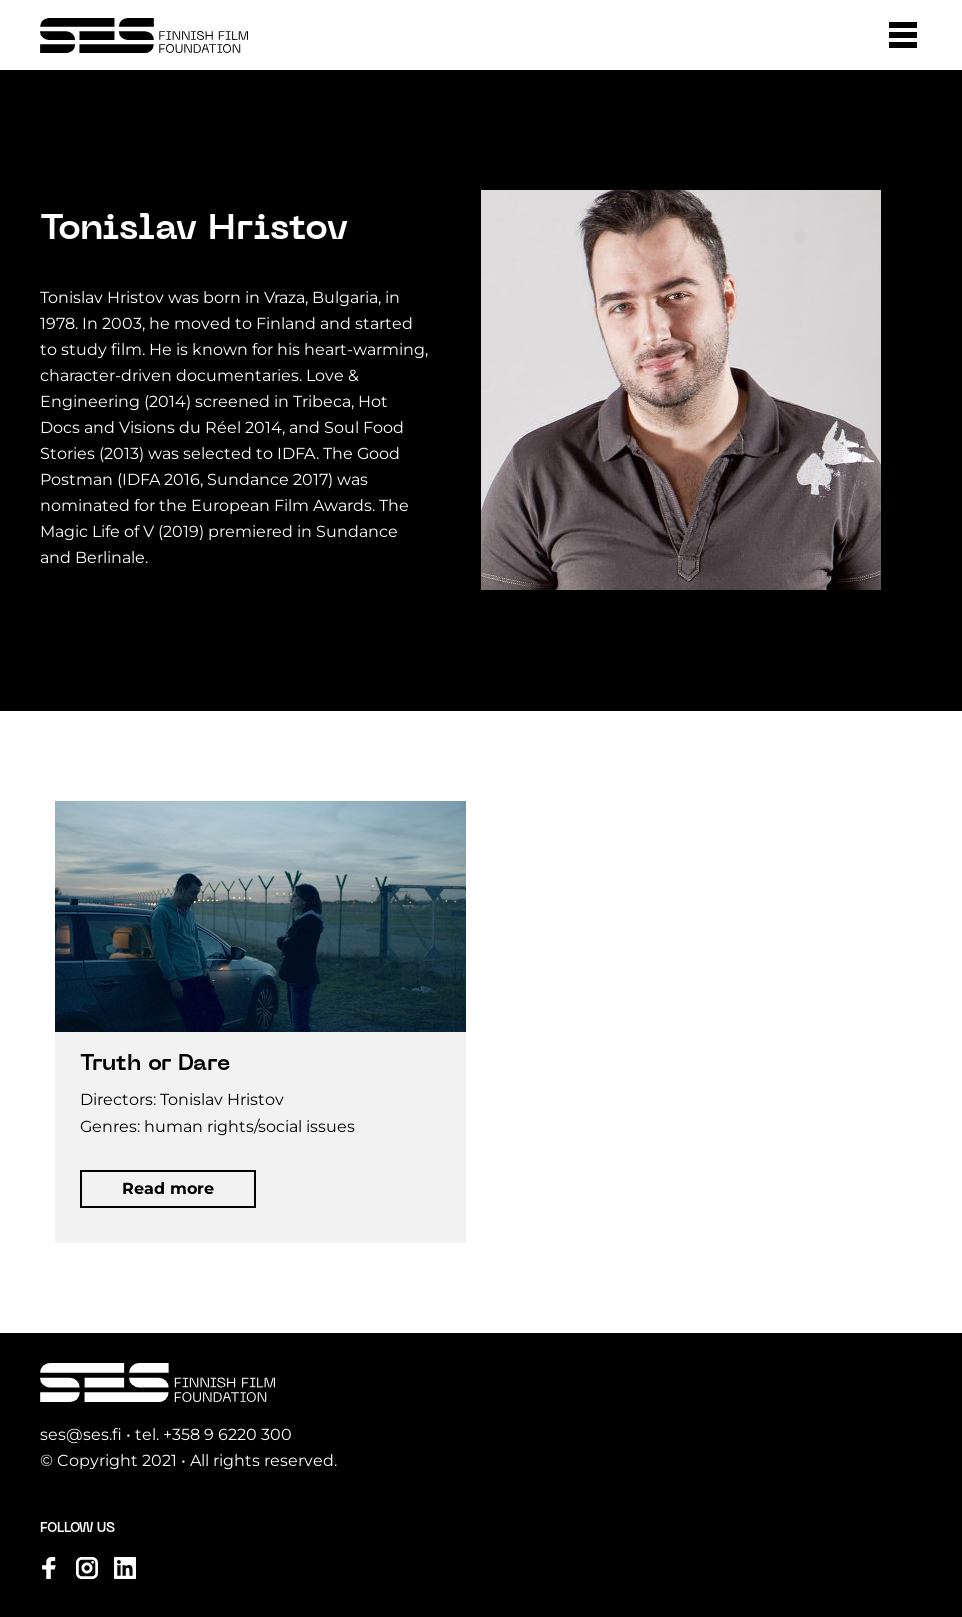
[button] (903, 35)
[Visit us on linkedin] (125, 1568)
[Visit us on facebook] (49, 1568)
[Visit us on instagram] (87, 1568)
